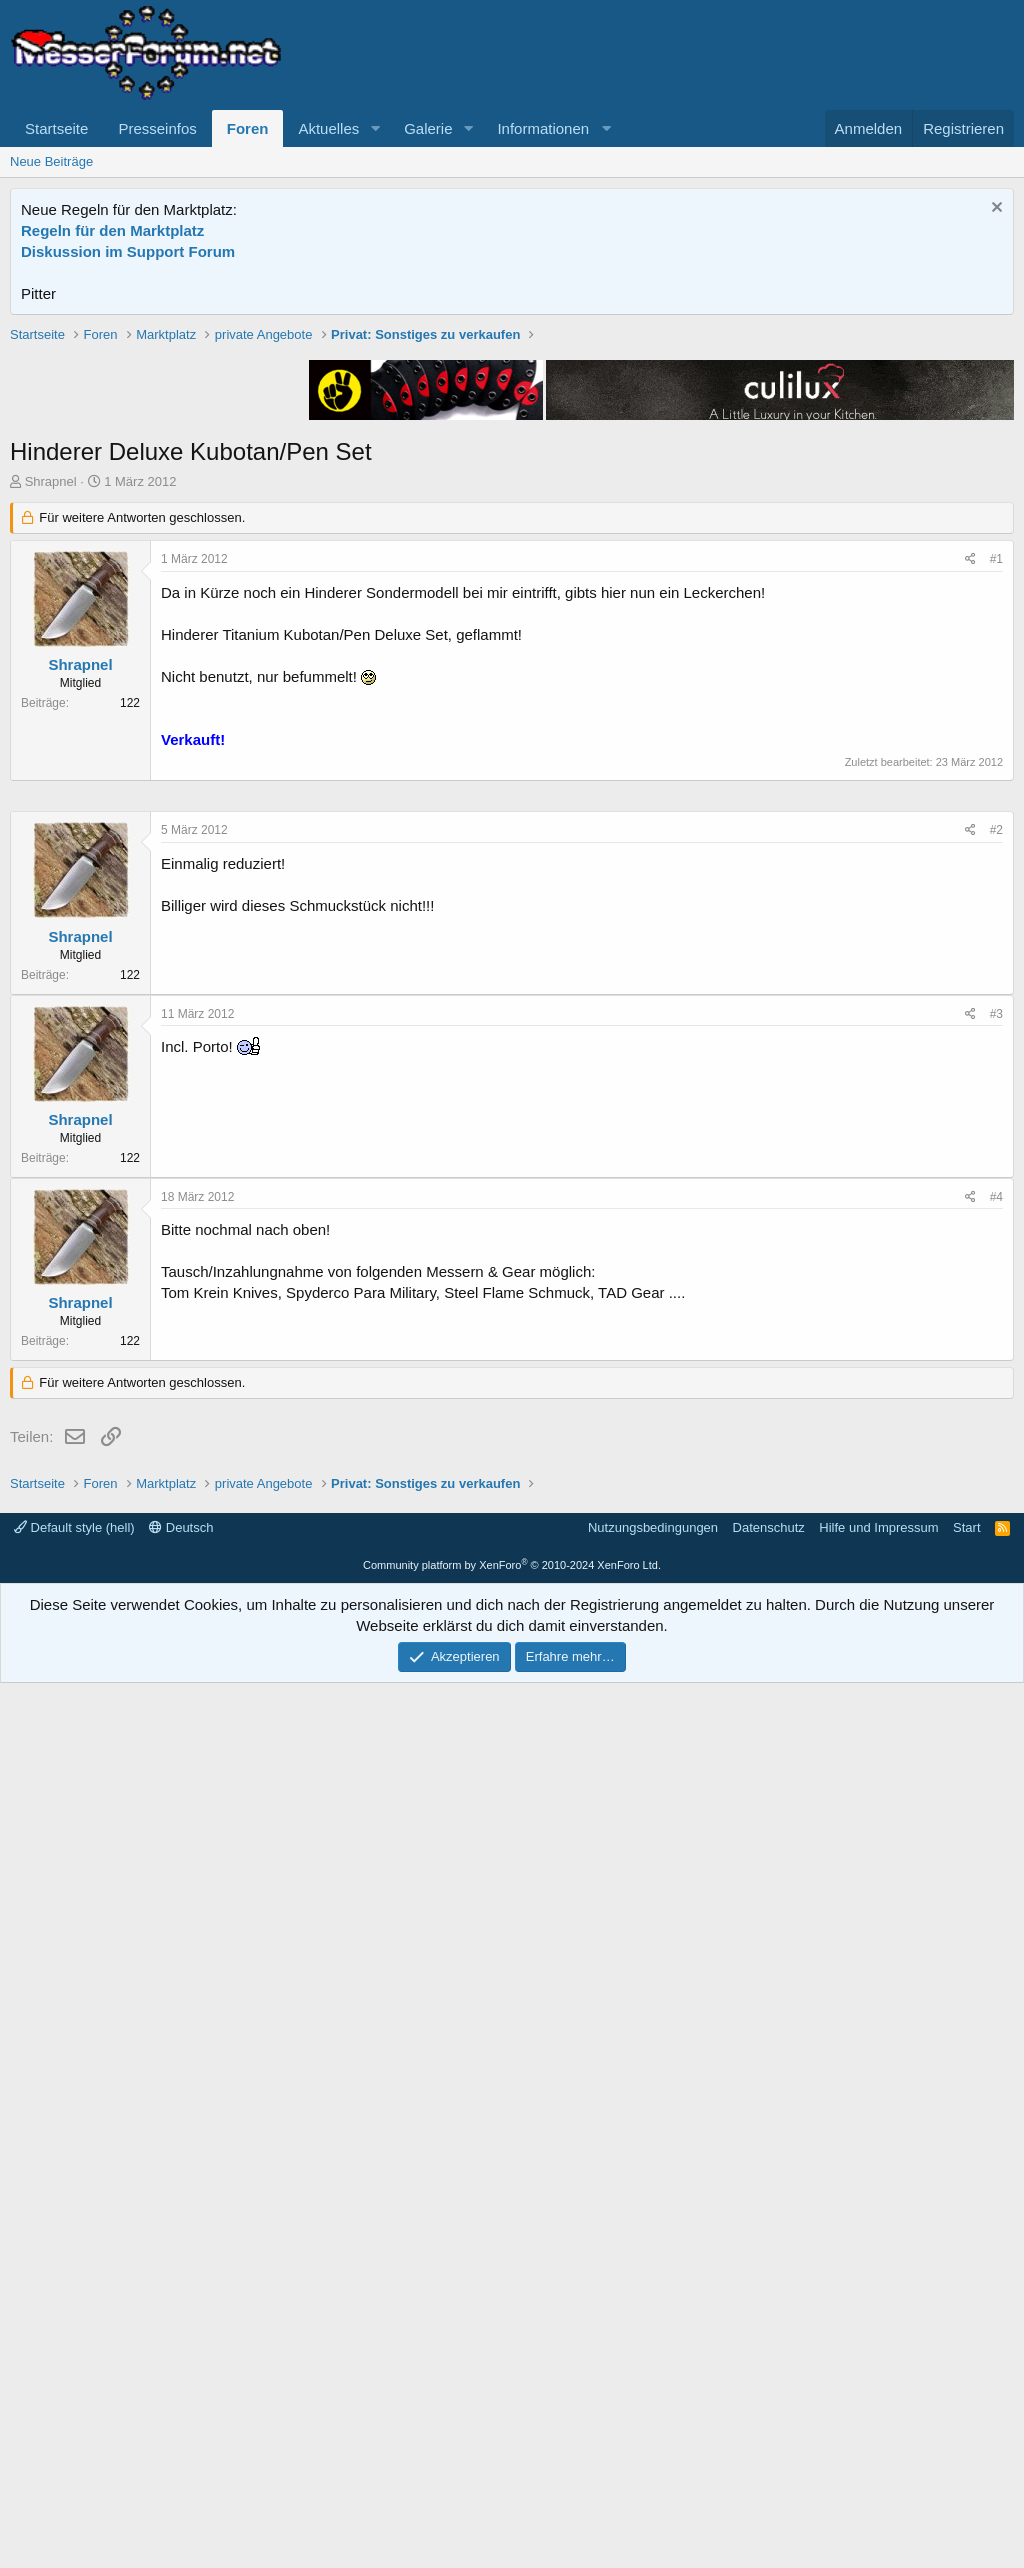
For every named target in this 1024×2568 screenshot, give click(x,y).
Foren (248, 128)
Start (966, 2412)
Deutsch (181, 2412)
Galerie (428, 128)
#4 (996, 1797)
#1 (996, 844)
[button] (375, 128)
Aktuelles (328, 128)
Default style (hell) (74, 2412)
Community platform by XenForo (512, 2450)
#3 (996, 1614)
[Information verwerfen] (994, 209)
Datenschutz (769, 2412)
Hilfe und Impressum (878, 2412)
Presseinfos (157, 128)
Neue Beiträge (51, 161)
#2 (996, 1430)
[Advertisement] (512, 465)
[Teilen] (970, 844)
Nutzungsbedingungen (653, 2412)
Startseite (56, 128)
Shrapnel (51, 766)
